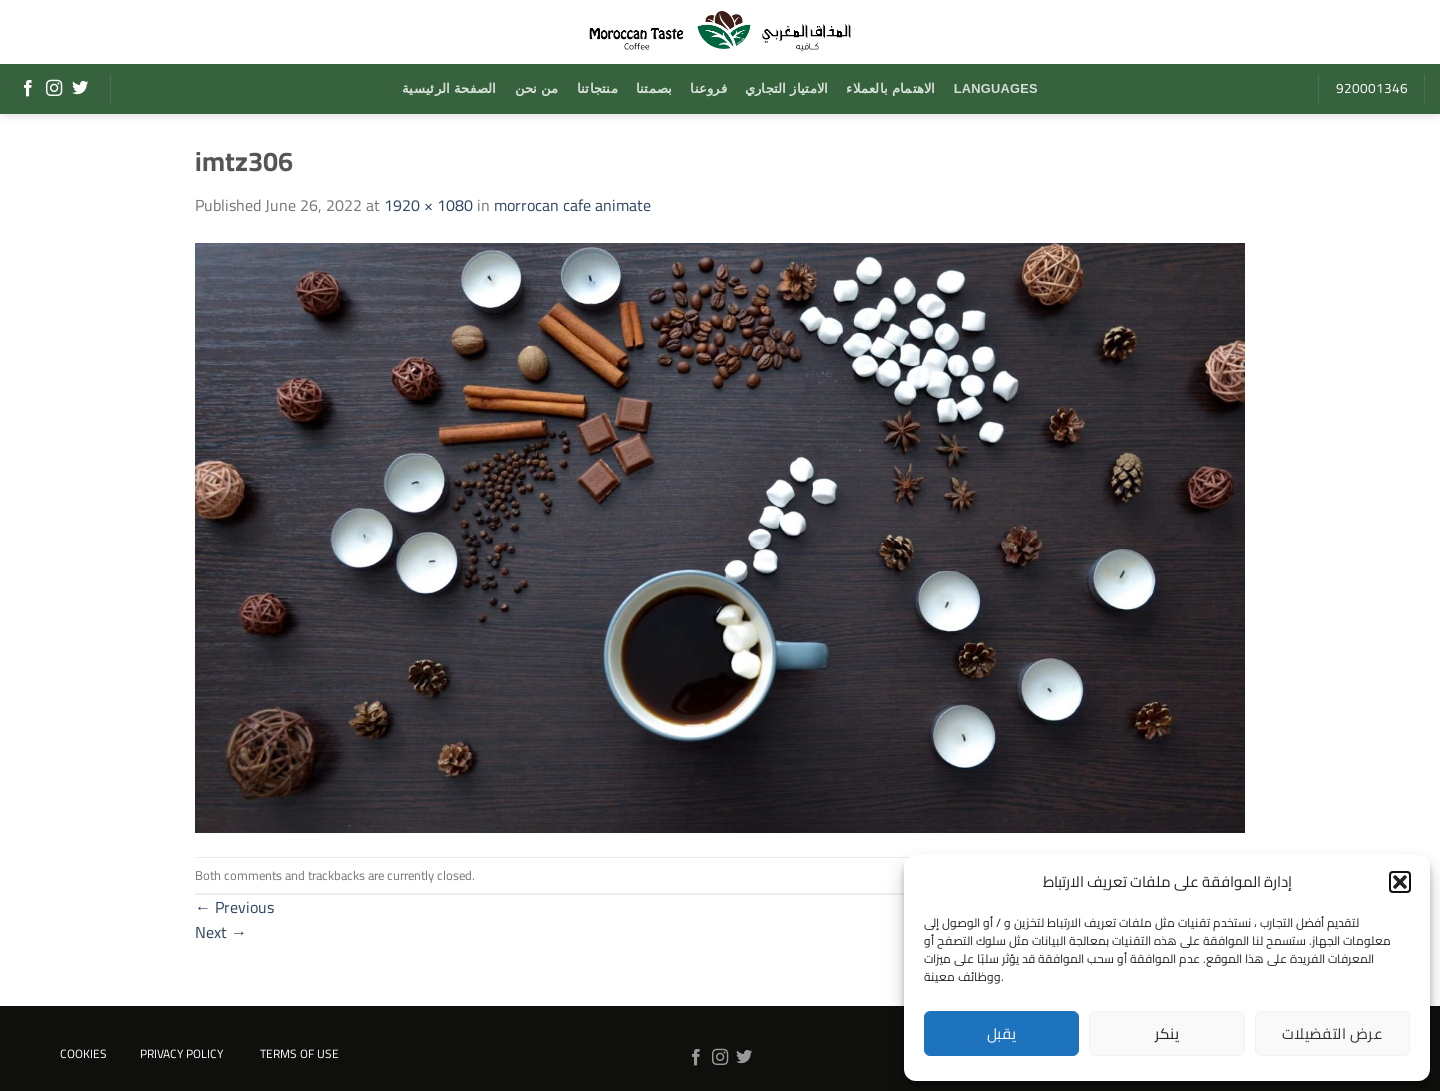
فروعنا (708, 88)
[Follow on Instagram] (54, 89)
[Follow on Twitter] (80, 89)
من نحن (537, 88)
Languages (996, 88)
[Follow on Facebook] (28, 89)
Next (221, 932)
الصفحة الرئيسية (449, 88)
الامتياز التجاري (786, 88)
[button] (1400, 882)
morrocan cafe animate (572, 205)
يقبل (1002, 1033)
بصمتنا (654, 88)
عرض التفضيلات (1332, 1033)
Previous (234, 907)
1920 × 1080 (428, 205)
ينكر (1167, 1033)
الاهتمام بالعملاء (890, 88)
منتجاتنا (597, 88)
